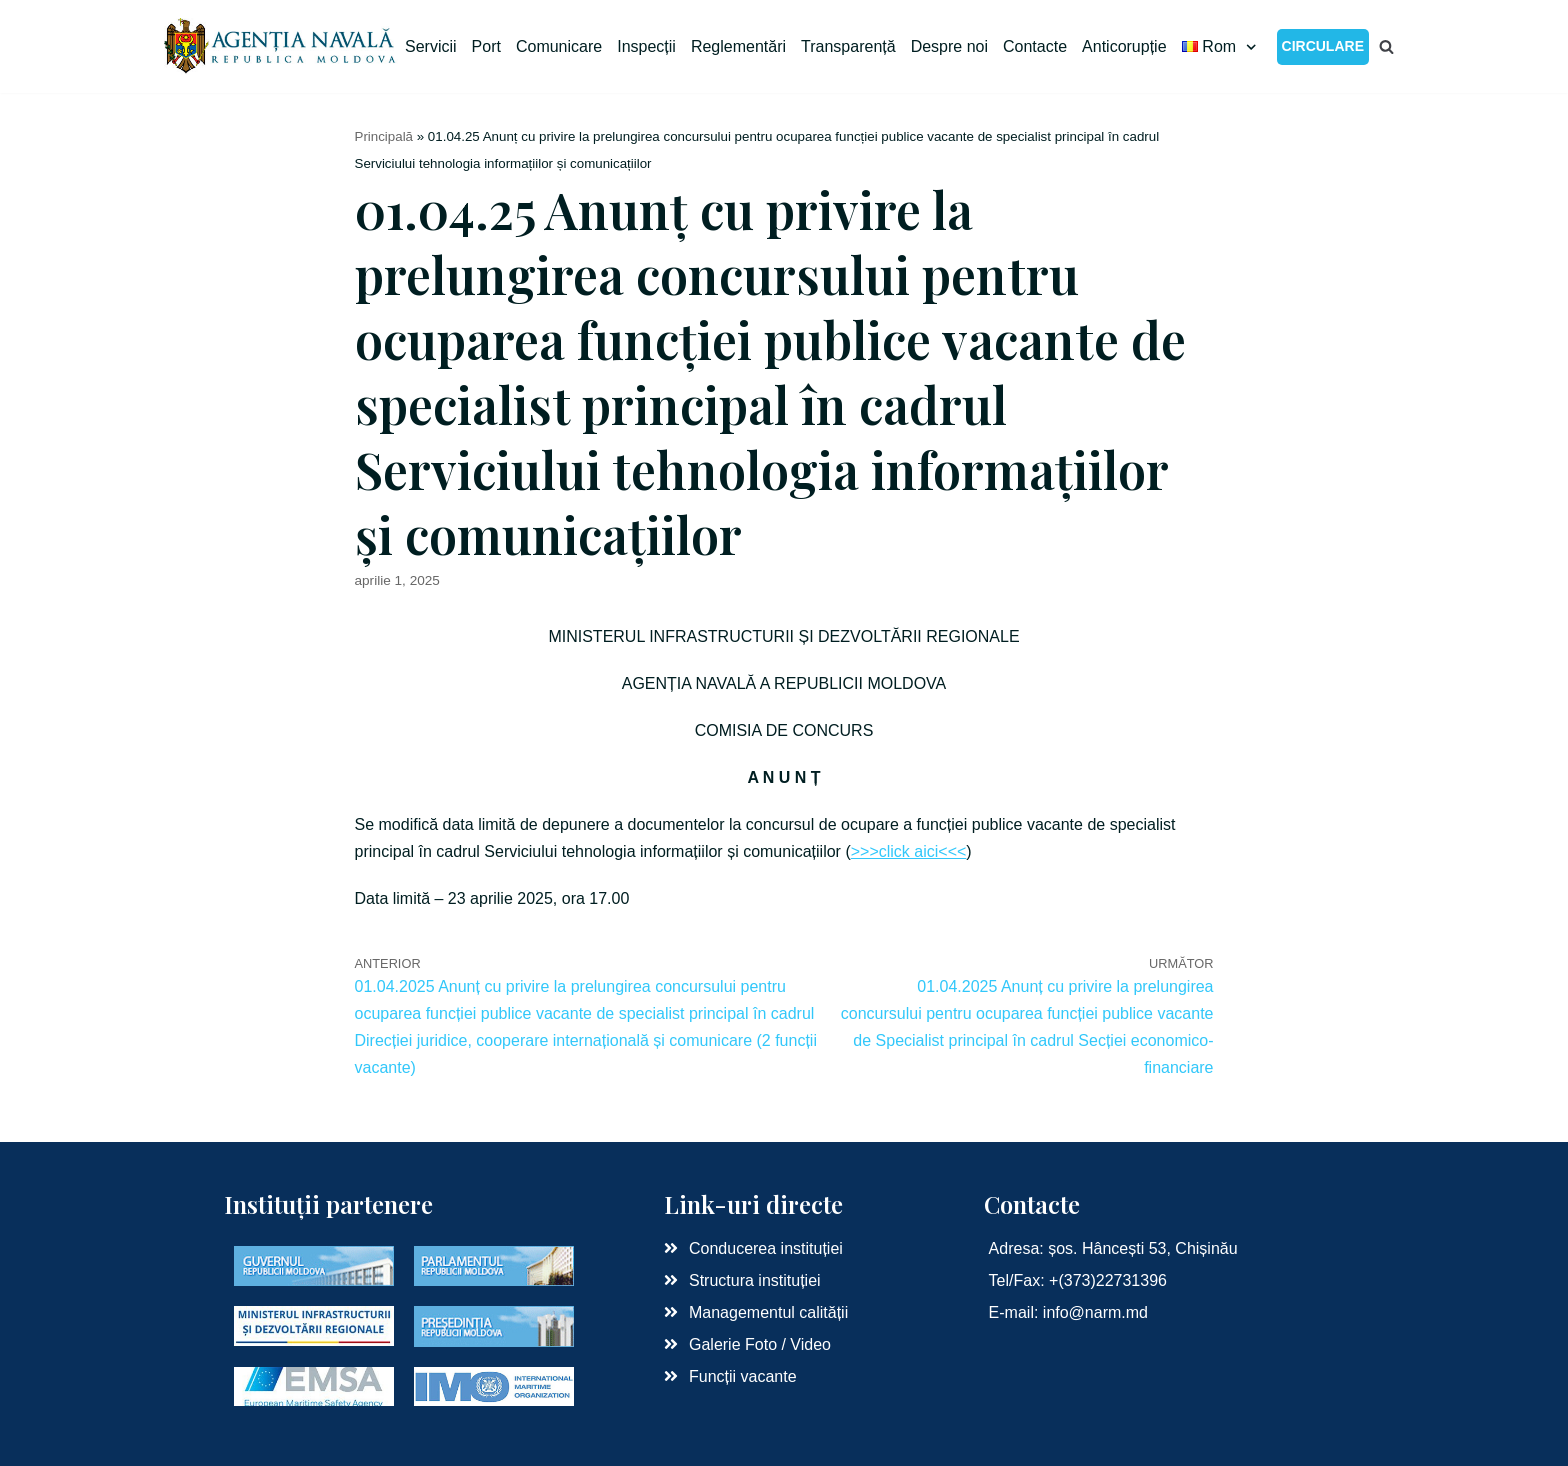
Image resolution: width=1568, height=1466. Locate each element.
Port (486, 46)
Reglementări (738, 46)
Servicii (431, 46)
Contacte (1035, 46)
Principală (384, 136)
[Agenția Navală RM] (281, 46)
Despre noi (949, 46)
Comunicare (559, 46)
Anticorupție (1124, 46)
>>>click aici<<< (909, 851)
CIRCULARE (1323, 46)
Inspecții (646, 46)
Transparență (848, 46)
